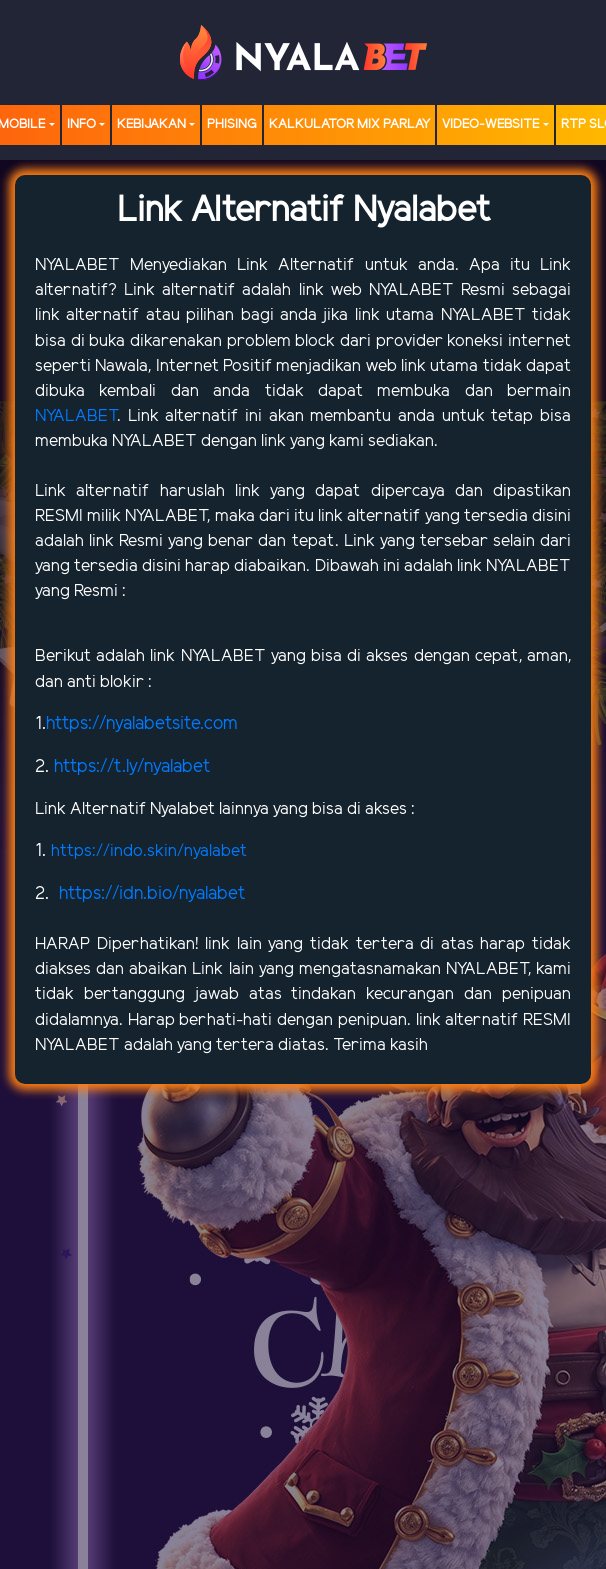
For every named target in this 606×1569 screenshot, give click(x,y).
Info (81, 124)
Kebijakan (151, 124)
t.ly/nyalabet (162, 767)
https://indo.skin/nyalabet (149, 851)
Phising (232, 124)
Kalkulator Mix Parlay (349, 124)
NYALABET (82, 265)
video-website (490, 124)
